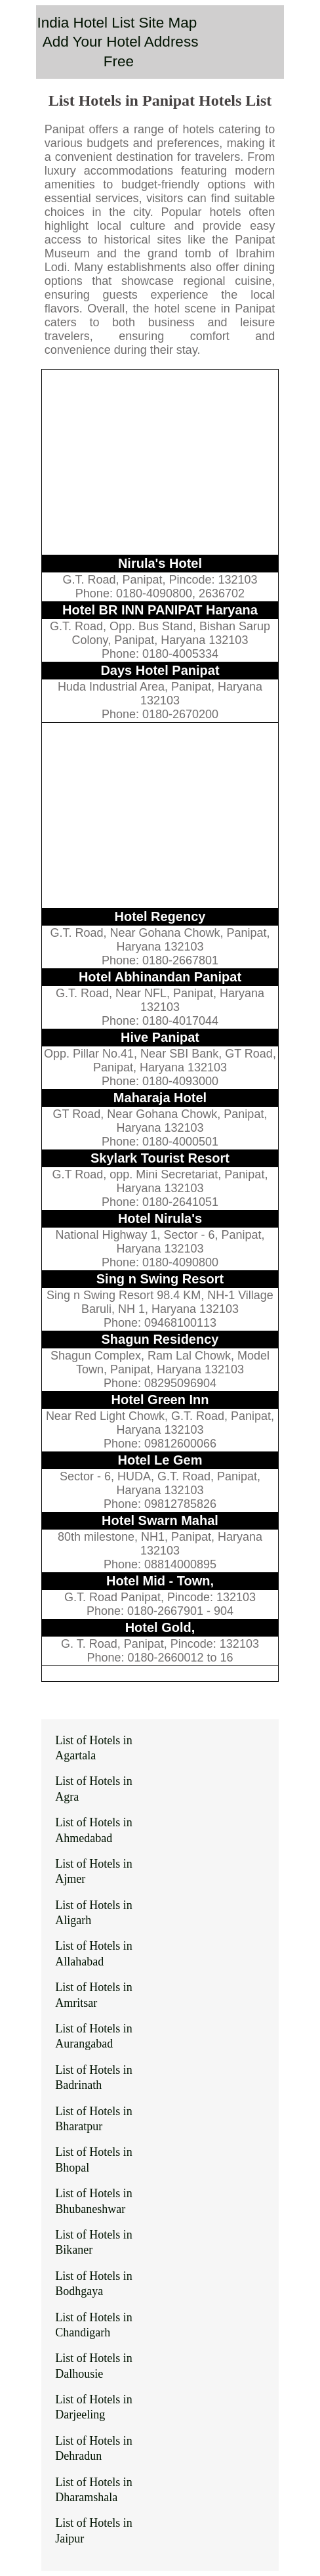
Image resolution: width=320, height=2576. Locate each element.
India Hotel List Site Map (117, 22)
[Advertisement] (160, 462)
